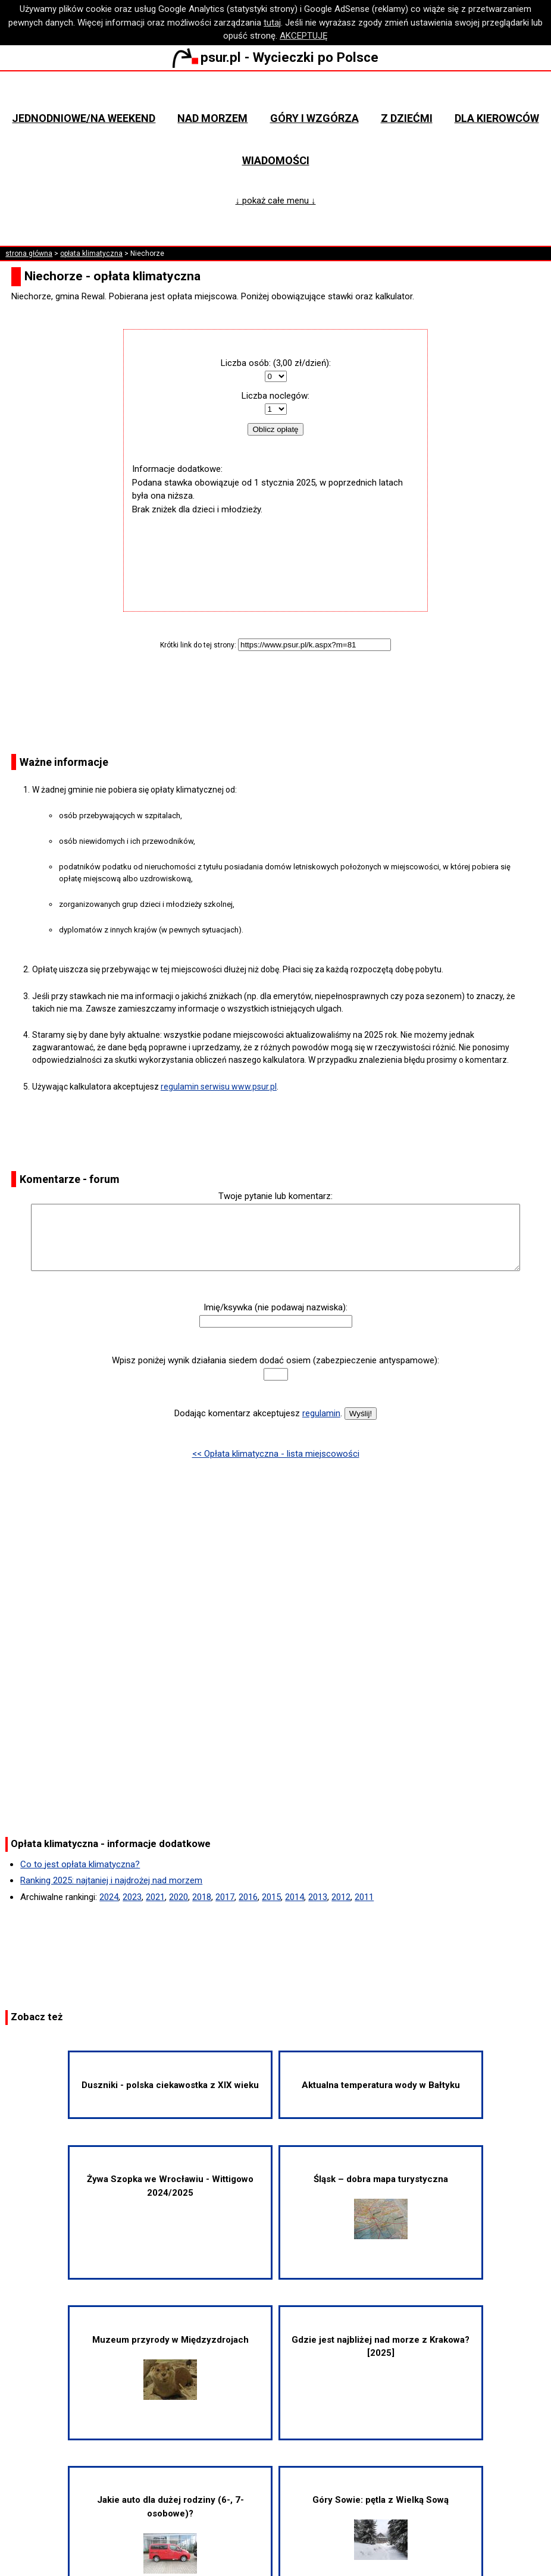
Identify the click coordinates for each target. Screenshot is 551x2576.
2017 (224, 1897)
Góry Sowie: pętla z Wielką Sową (380, 2527)
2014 (294, 1897)
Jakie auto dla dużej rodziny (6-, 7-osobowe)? (170, 2534)
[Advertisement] (275, 551)
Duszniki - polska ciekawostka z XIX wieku (170, 2085)
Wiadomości (275, 160)
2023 (132, 1897)
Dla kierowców (497, 118)
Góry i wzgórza (314, 118)
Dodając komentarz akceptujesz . (258, 1413)
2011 (364, 1897)
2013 (317, 1897)
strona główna (28, 253)
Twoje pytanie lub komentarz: (275, 1196)
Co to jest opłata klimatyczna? (80, 1864)
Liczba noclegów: (275, 395)
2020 (178, 1897)
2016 (248, 1897)
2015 (271, 1897)
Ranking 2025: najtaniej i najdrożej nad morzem (111, 1880)
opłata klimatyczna (91, 253)
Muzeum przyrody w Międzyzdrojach (170, 2367)
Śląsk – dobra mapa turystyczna (381, 2206)
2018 (201, 1897)
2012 (340, 1897)
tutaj (272, 22)
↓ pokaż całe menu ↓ (276, 200)
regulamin (321, 1413)
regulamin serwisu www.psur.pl (219, 1086)
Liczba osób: (246, 363)
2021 (155, 1897)
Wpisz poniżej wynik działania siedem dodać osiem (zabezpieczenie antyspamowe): (275, 1360)
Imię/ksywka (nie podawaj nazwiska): (275, 1307)
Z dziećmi (407, 118)
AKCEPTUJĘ (304, 35)
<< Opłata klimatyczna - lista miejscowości (275, 1453)
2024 (108, 1897)
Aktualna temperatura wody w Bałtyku (381, 2085)
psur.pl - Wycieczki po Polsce (275, 57)
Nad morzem (212, 118)
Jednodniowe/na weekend (83, 118)
